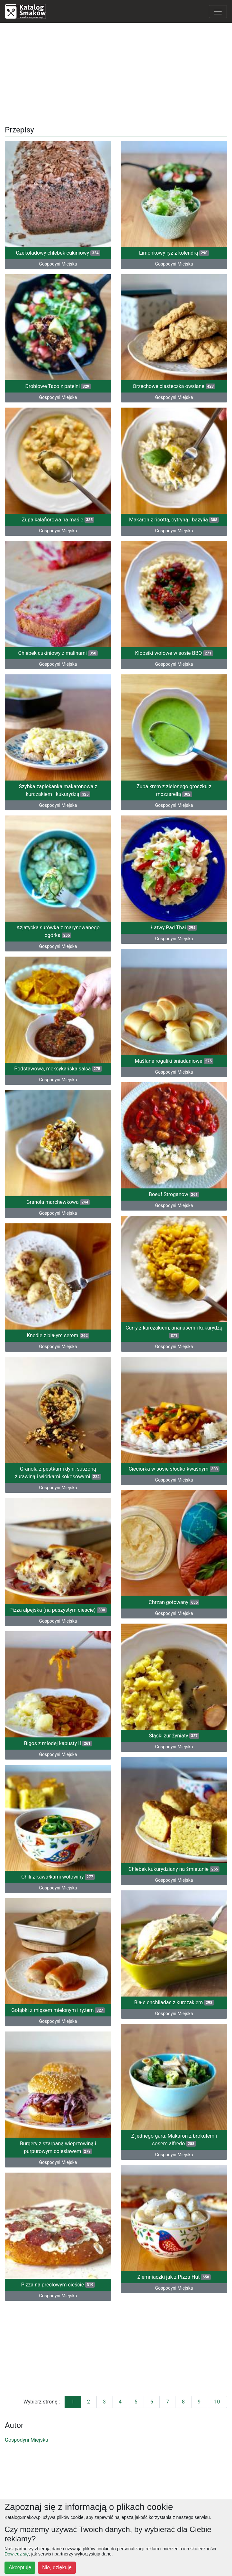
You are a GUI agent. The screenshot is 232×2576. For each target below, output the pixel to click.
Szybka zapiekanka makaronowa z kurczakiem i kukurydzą (58, 790)
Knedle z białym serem (58, 1335)
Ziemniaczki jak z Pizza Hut (173, 2277)
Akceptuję (20, 2567)
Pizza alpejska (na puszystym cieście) (58, 1610)
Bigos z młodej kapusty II (58, 1743)
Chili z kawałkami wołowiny (57, 1877)
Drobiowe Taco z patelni (58, 386)
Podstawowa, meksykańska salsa (58, 1069)
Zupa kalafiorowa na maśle (58, 520)
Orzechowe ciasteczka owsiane (174, 386)
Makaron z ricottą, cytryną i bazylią (174, 520)
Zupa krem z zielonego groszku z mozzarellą (174, 790)
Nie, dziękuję (57, 2567)
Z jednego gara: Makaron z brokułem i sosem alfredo (174, 2140)
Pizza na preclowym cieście (58, 2285)
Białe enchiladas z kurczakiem (174, 2002)
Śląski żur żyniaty (174, 1736)
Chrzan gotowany (174, 1602)
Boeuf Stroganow (174, 1194)
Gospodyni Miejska (58, 263)
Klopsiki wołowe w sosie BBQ (174, 653)
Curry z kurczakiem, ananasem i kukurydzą (174, 1332)
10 (217, 2402)
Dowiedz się (16, 2553)
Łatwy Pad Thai (174, 928)
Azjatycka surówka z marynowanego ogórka (58, 931)
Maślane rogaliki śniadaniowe (174, 1061)
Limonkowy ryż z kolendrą (174, 253)
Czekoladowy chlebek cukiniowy (58, 253)
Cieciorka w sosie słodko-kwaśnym (174, 1469)
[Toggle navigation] (218, 11)
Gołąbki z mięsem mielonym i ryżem (57, 2010)
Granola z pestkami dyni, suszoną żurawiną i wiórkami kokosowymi (58, 1473)
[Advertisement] (116, 73)
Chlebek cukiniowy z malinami (58, 653)
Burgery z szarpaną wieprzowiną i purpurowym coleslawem (58, 2147)
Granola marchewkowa (58, 1202)
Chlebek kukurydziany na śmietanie (174, 1869)
